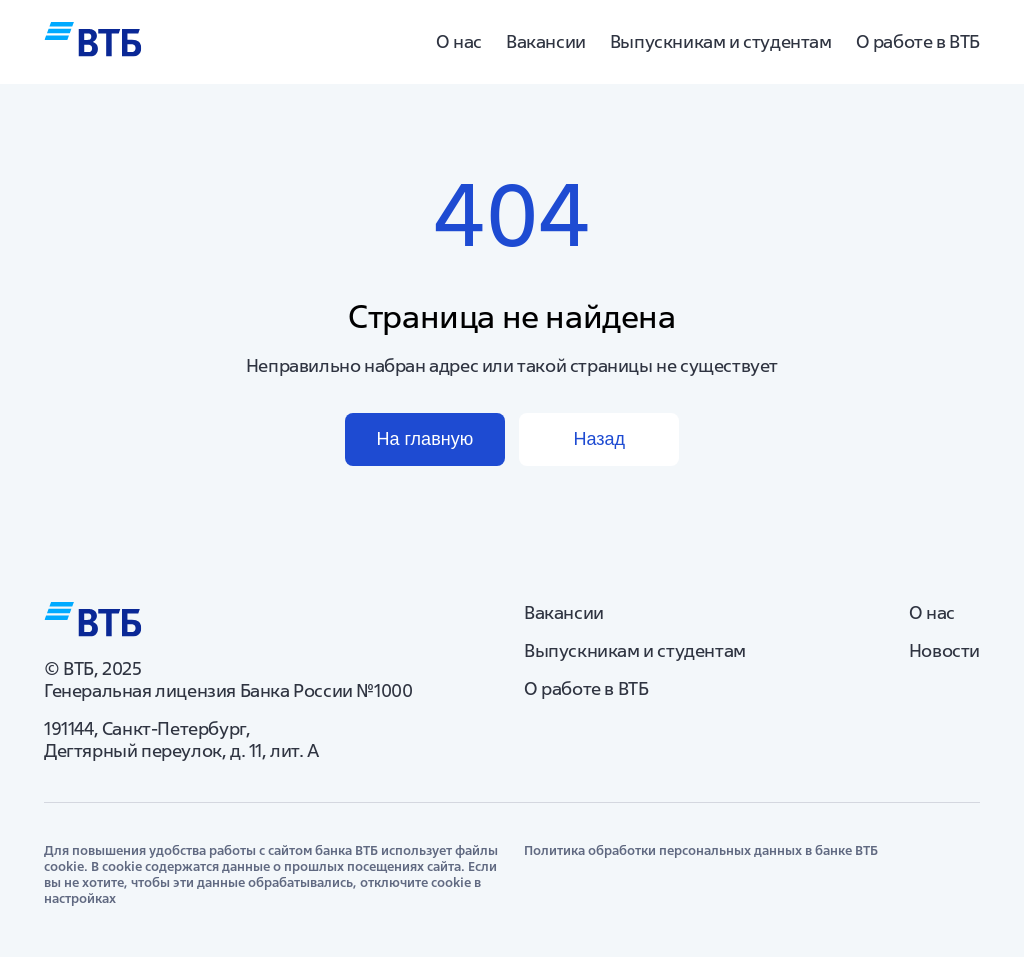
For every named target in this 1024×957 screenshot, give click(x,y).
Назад (599, 439)
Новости (944, 651)
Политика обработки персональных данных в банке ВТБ (701, 851)
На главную (424, 439)
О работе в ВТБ (918, 42)
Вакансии (546, 42)
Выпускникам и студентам (721, 42)
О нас (459, 42)
